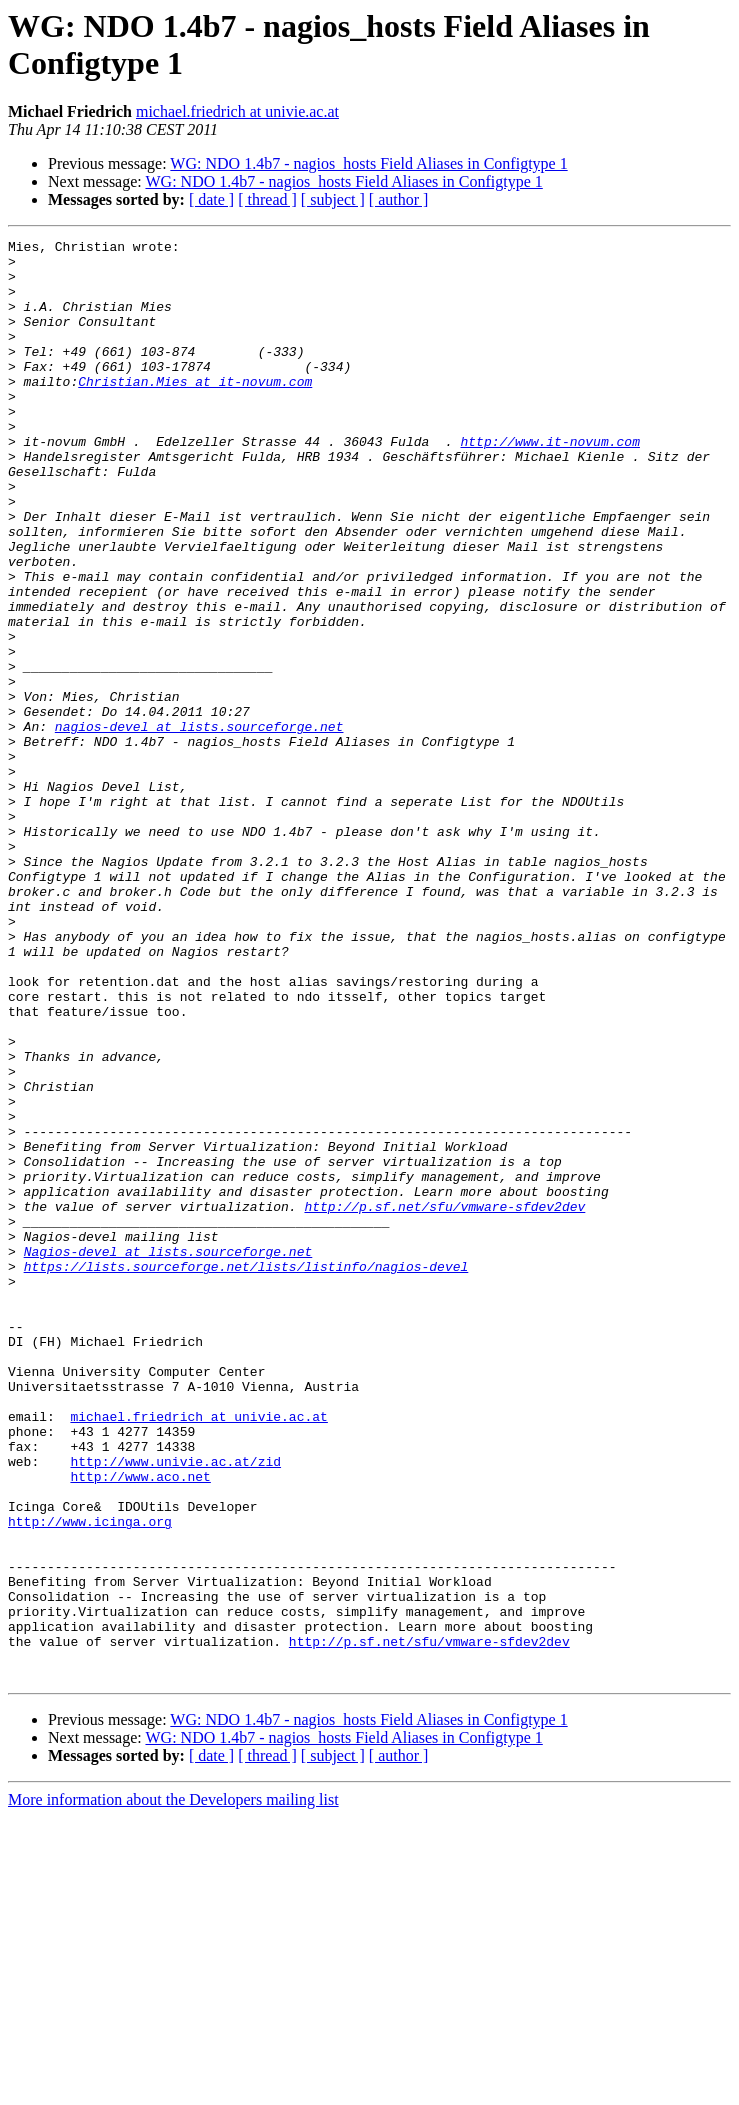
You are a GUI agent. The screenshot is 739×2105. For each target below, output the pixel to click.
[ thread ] (267, 199)
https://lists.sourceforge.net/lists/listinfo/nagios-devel (246, 1473)
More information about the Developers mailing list (173, 2087)
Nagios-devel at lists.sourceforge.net (168, 1455)
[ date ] (211, 199)
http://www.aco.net (140, 1725)
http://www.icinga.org (90, 1779)
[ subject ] (333, 199)
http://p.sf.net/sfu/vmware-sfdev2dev (444, 1401)
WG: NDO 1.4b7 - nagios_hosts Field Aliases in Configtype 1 (368, 163)
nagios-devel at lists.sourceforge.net (199, 825)
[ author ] (399, 199)
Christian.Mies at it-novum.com (195, 411)
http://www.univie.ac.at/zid (175, 1707)
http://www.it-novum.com (549, 483)
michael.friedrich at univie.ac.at (237, 111)
